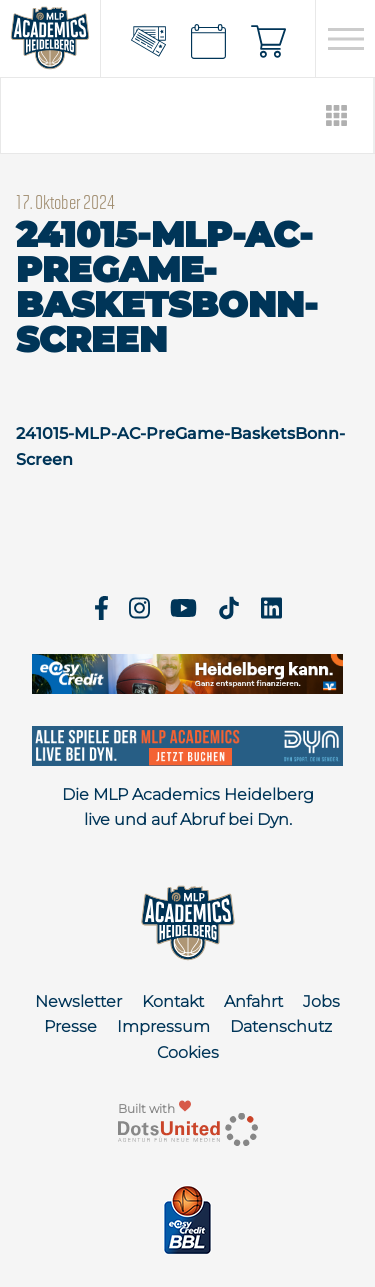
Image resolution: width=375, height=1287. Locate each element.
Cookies (188, 1052)
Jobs (321, 1001)
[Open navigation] (345, 39)
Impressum (163, 1026)
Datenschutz (281, 1026)
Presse (70, 1026)
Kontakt (173, 1001)
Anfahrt (253, 1001)
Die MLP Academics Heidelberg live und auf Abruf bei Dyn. (188, 807)
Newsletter (78, 1001)
